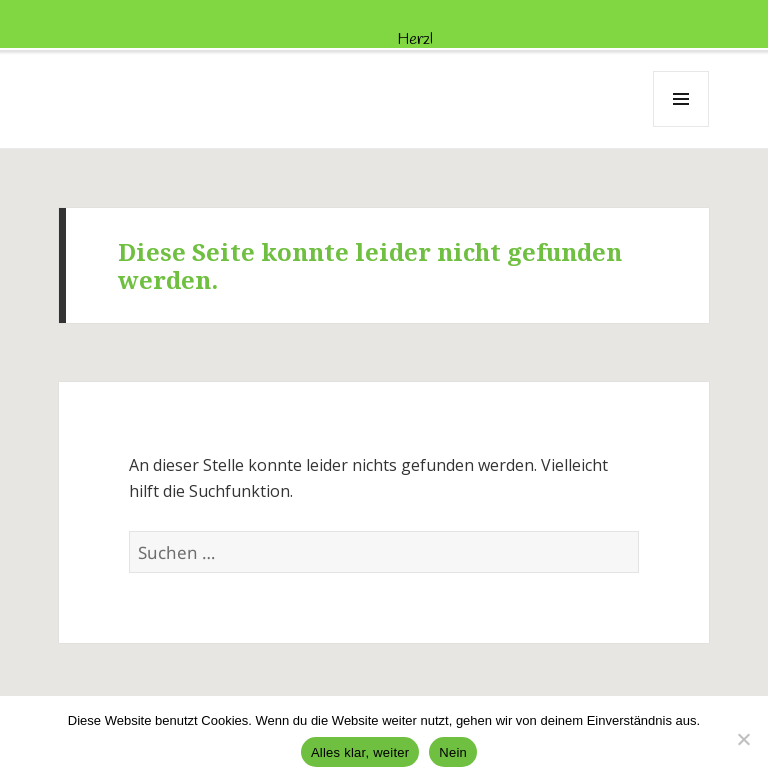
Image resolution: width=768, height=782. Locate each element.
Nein (453, 752)
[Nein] (743, 739)
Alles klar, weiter (360, 752)
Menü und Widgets (681, 126)
